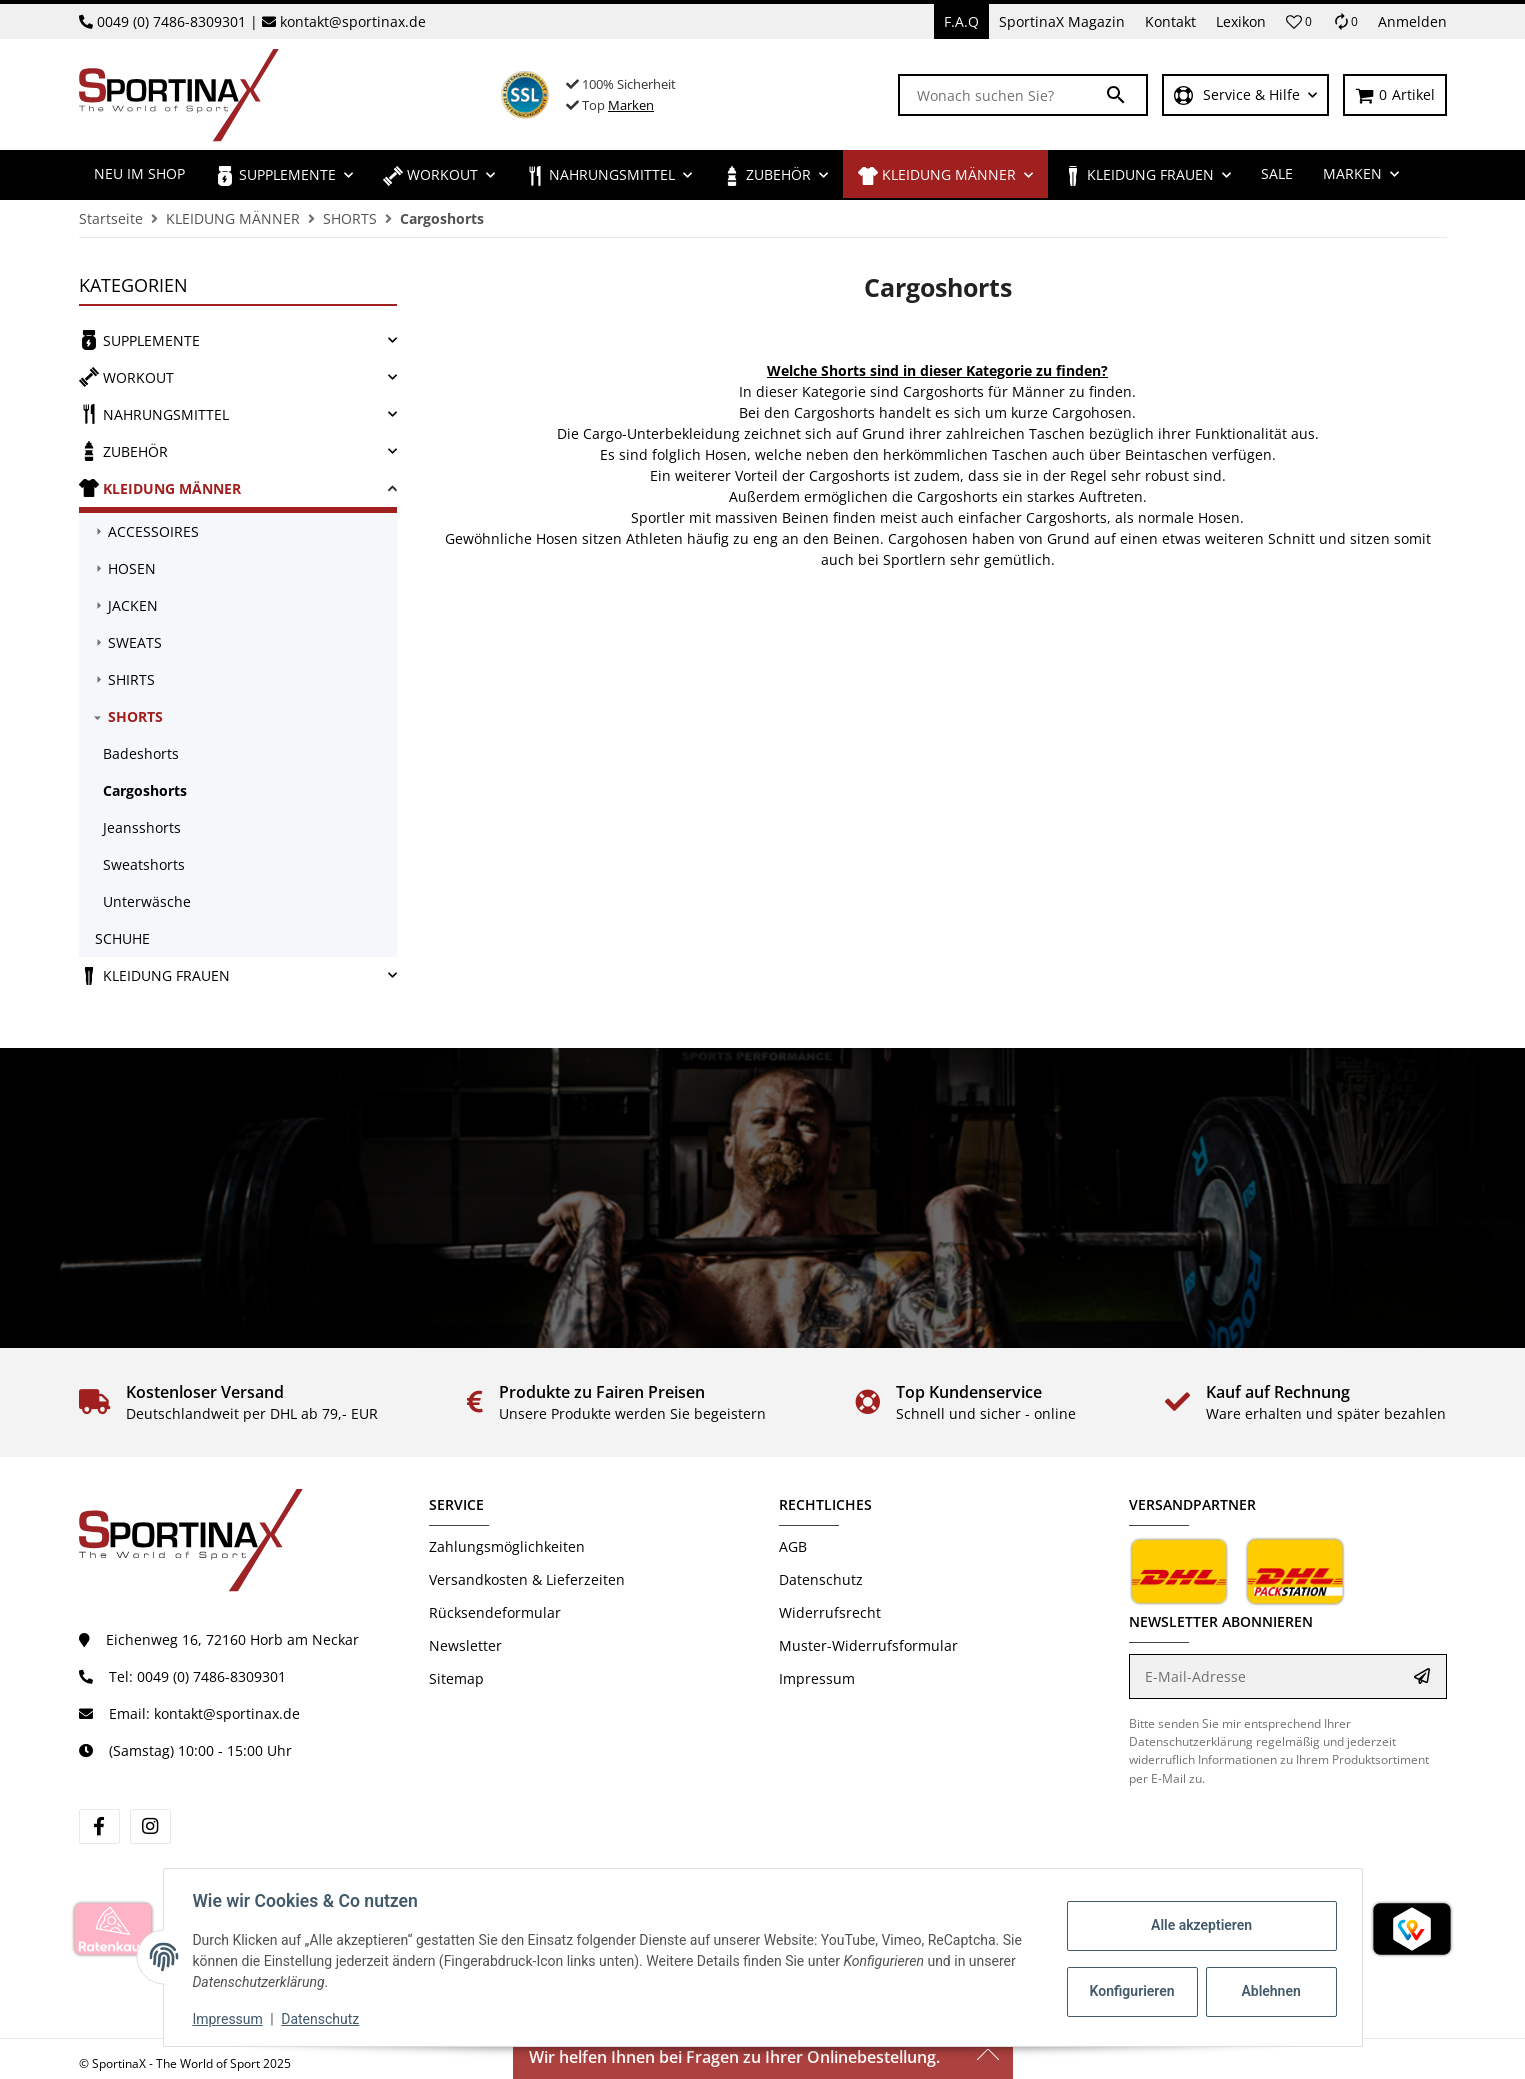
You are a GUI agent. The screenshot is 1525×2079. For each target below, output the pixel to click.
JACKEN (133, 605)
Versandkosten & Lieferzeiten (527, 1579)
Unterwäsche (147, 901)
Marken (631, 105)
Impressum (817, 1678)
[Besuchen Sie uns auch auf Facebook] (99, 1826)
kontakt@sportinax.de (353, 21)
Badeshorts (141, 753)
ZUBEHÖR (123, 451)
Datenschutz (821, 1579)
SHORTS (135, 716)
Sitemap (456, 1678)
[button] (1299, 22)
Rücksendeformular (495, 1612)
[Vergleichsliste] (1345, 21)
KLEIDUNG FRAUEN (154, 975)
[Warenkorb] (1395, 95)
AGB (793, 1546)
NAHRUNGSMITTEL (154, 414)
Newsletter (465, 1645)
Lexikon (1241, 21)
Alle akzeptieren (1198, 1925)
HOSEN (132, 568)
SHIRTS (131, 679)
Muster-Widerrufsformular (868, 1645)
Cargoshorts (145, 790)
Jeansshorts (142, 827)
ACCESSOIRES (153, 531)
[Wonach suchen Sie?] (1002, 95)
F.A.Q (961, 21)
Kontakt (1170, 21)
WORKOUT (126, 377)
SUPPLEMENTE (139, 340)
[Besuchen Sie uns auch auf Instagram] (150, 1826)
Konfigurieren (1131, 1991)
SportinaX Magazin (1062, 21)
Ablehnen (1267, 1991)
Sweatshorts (144, 864)
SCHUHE (122, 938)
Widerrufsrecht (830, 1612)
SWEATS (135, 642)
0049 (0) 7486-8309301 (171, 21)
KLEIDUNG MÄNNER (160, 488)
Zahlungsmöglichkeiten (507, 1546)
